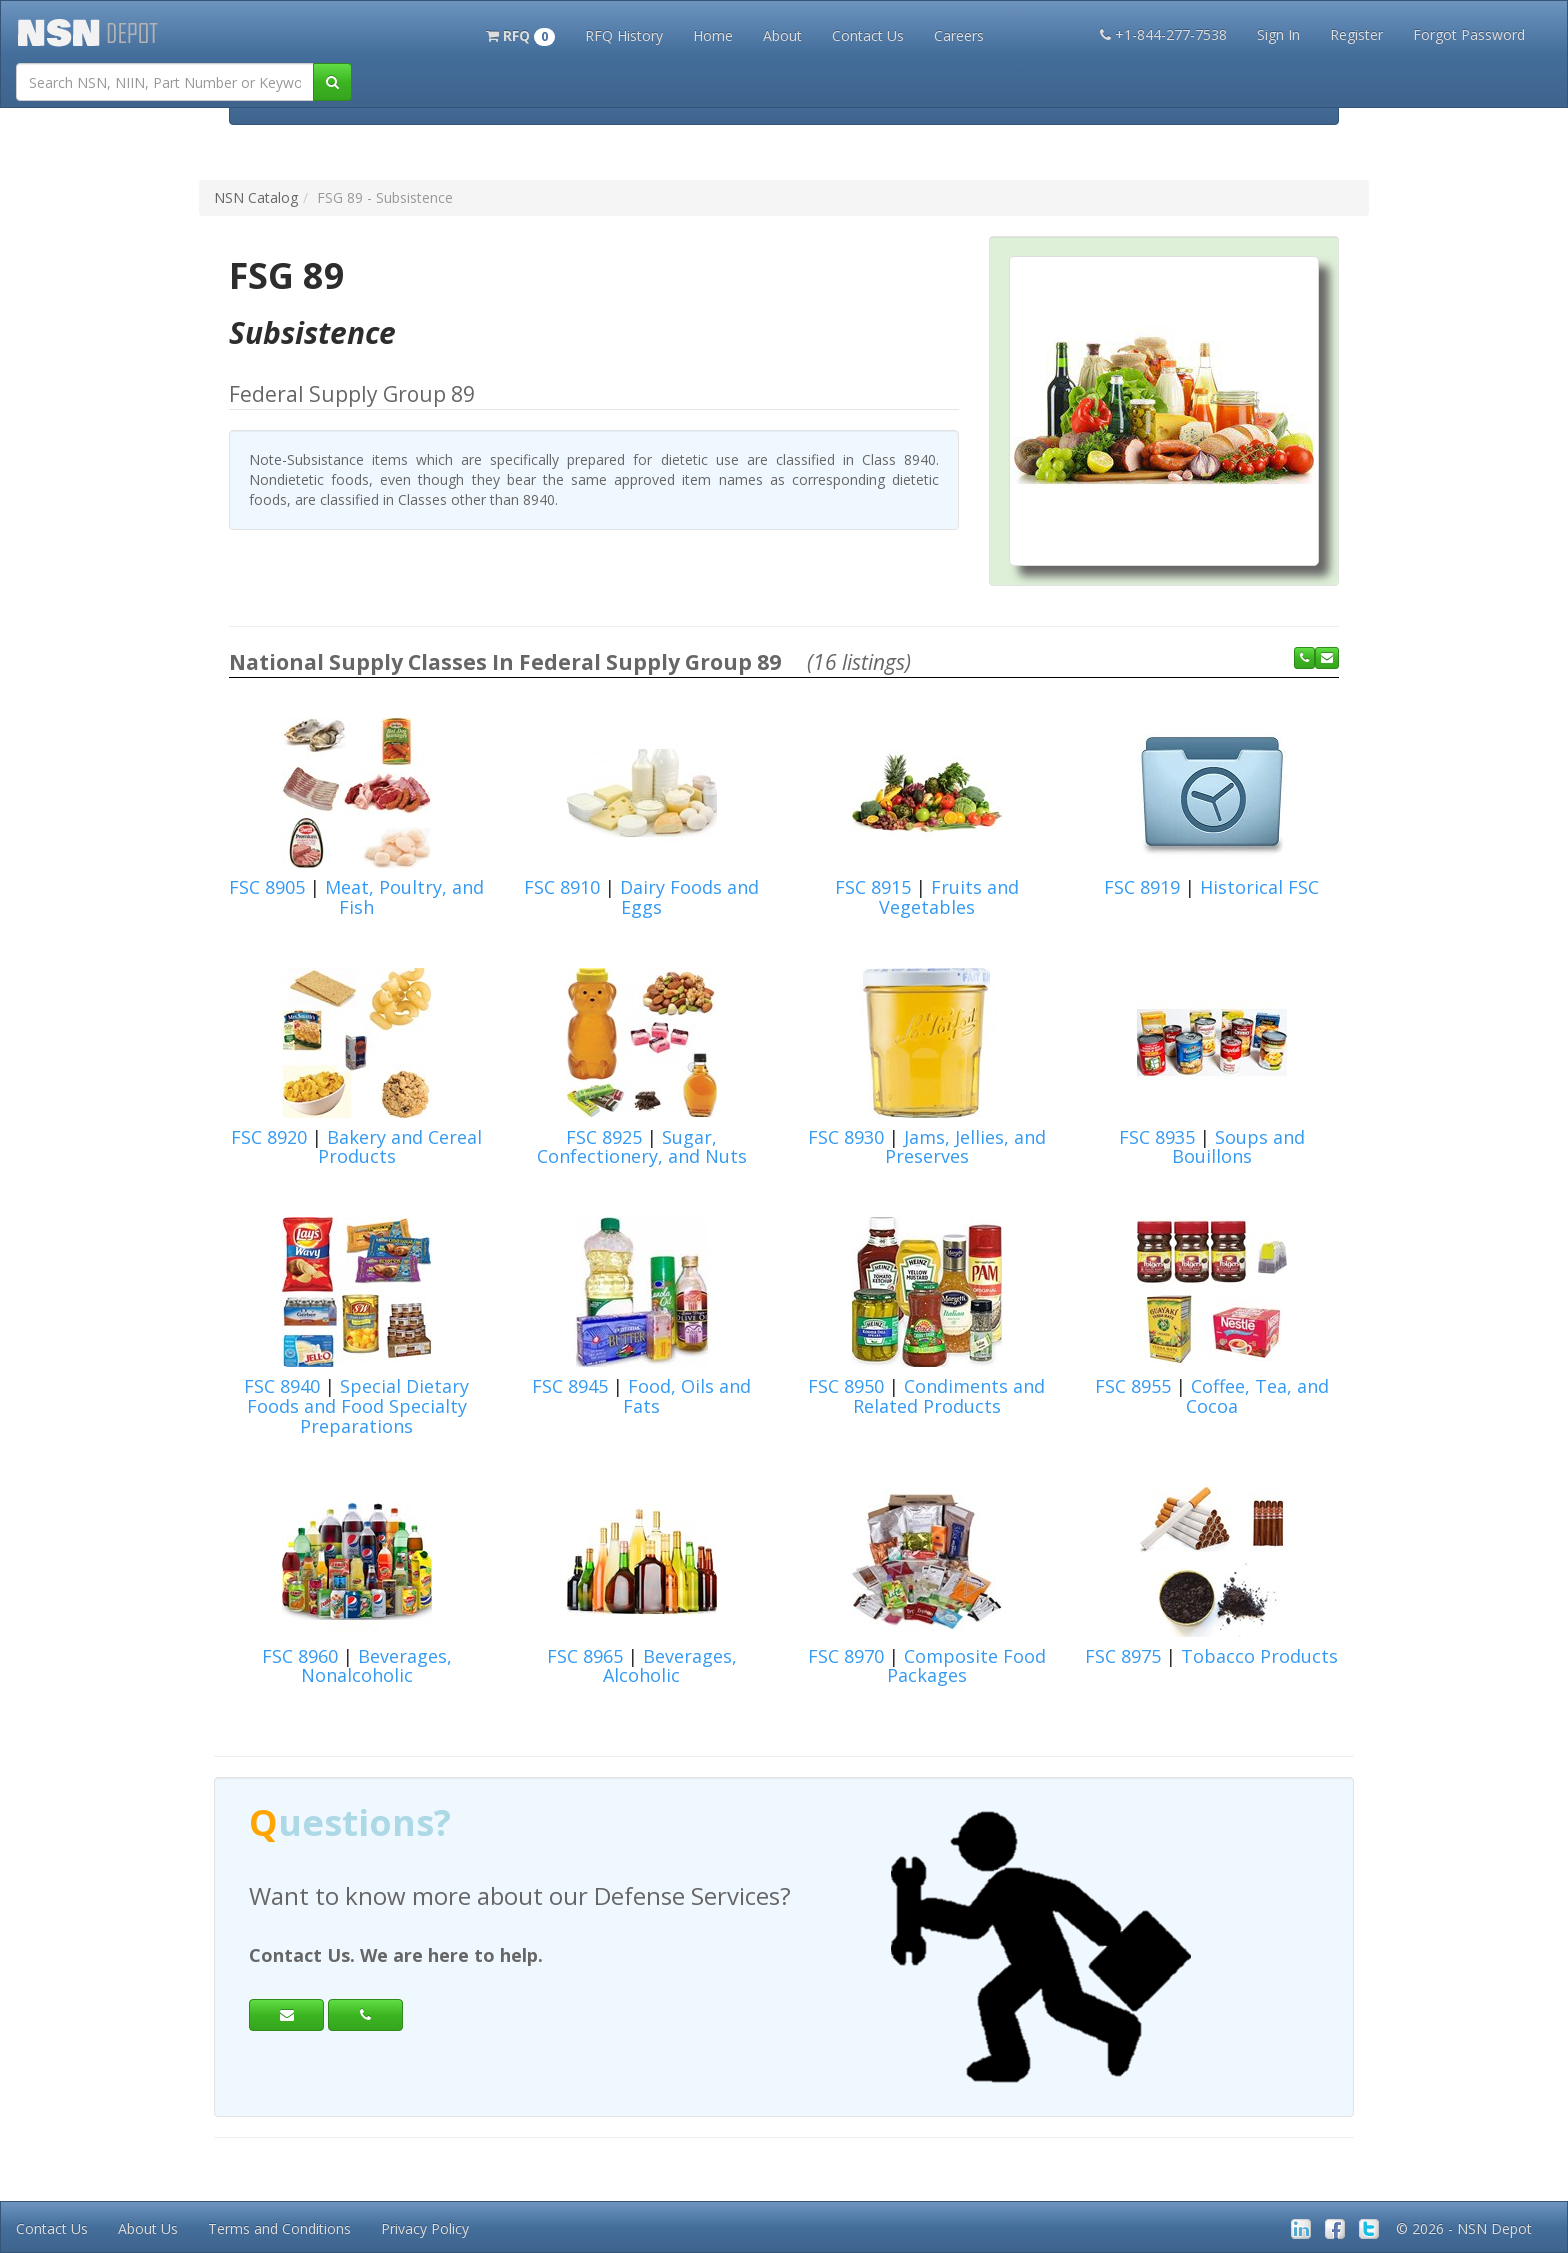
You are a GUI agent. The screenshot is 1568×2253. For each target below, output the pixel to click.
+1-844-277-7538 (1163, 34)
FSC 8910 (562, 887)
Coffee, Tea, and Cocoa (1257, 1396)
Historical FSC (1259, 887)
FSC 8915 (873, 887)
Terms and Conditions (279, 2228)
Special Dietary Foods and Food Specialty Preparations (358, 1406)
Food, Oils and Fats (687, 1396)
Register (1356, 34)
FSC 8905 (267, 887)
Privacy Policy (425, 2228)
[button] (520, 34)
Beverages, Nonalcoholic (376, 1666)
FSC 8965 (585, 1656)
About (782, 35)
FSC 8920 (269, 1137)
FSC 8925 (604, 1137)
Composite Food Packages (966, 1666)
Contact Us (868, 35)
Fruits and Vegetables (949, 897)
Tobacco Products (1259, 1656)
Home (713, 35)
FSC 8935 (1157, 1137)
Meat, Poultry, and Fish (404, 897)
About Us (148, 2228)
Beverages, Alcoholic (670, 1666)
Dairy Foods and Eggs (689, 897)
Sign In (1278, 34)
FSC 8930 (846, 1137)
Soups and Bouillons (1238, 1147)
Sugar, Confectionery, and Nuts (642, 1147)
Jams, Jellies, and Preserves (965, 1147)
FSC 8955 (1133, 1386)
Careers (959, 35)
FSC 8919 (1142, 887)
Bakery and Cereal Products (400, 1147)
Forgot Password (1469, 34)
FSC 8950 (846, 1386)
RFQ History (624, 35)
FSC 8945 (570, 1386)
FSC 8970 (846, 1656)
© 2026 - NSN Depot (1464, 2228)
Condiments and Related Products (949, 1396)
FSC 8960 (300, 1656)
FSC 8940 (282, 1386)
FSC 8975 (1123, 1656)
